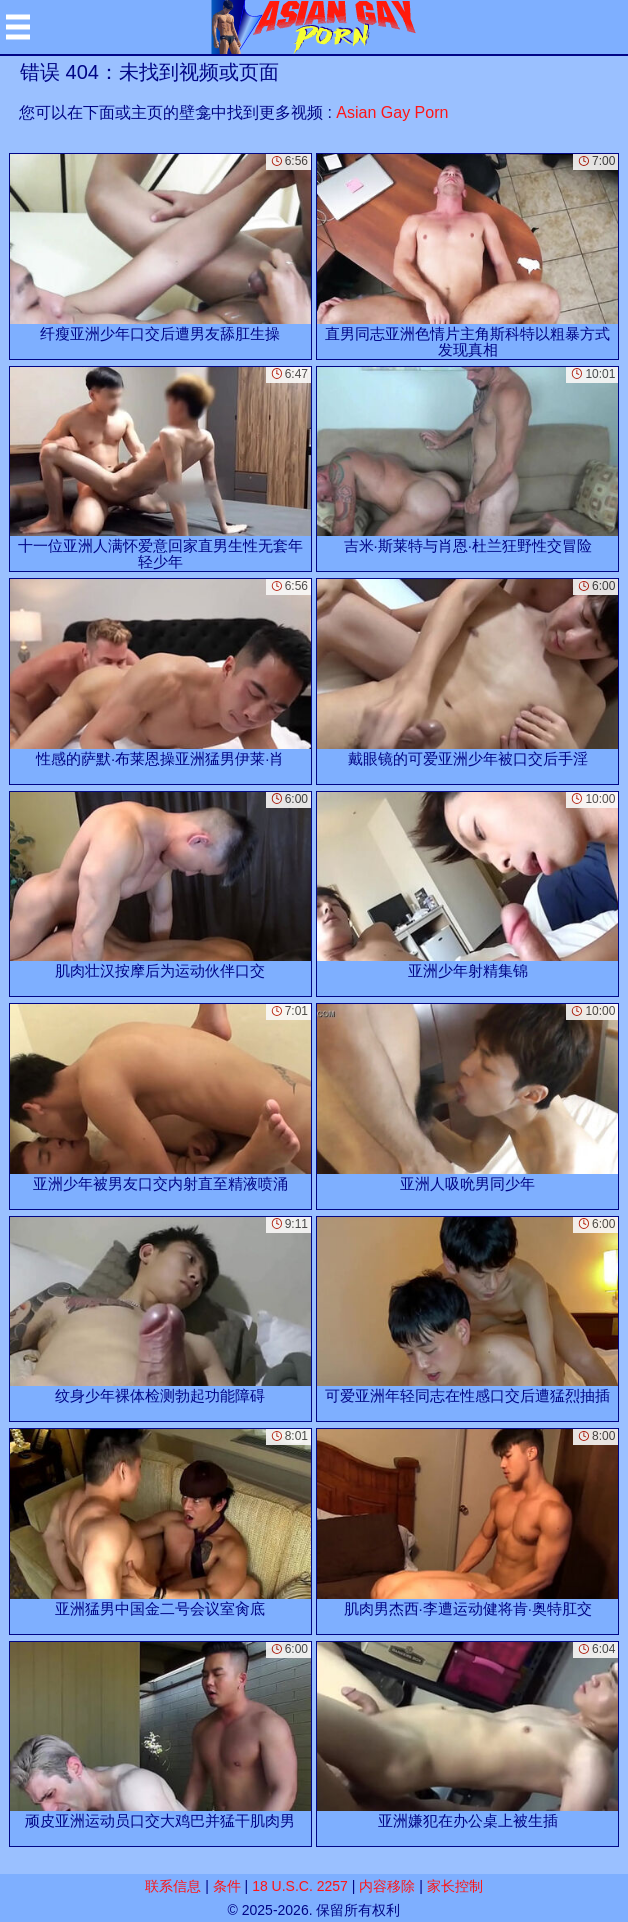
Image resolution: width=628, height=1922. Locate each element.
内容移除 (387, 1886)
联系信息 (173, 1886)
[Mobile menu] (18, 27)
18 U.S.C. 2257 (300, 1886)
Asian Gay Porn (392, 112)
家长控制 (455, 1886)
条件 (227, 1886)
